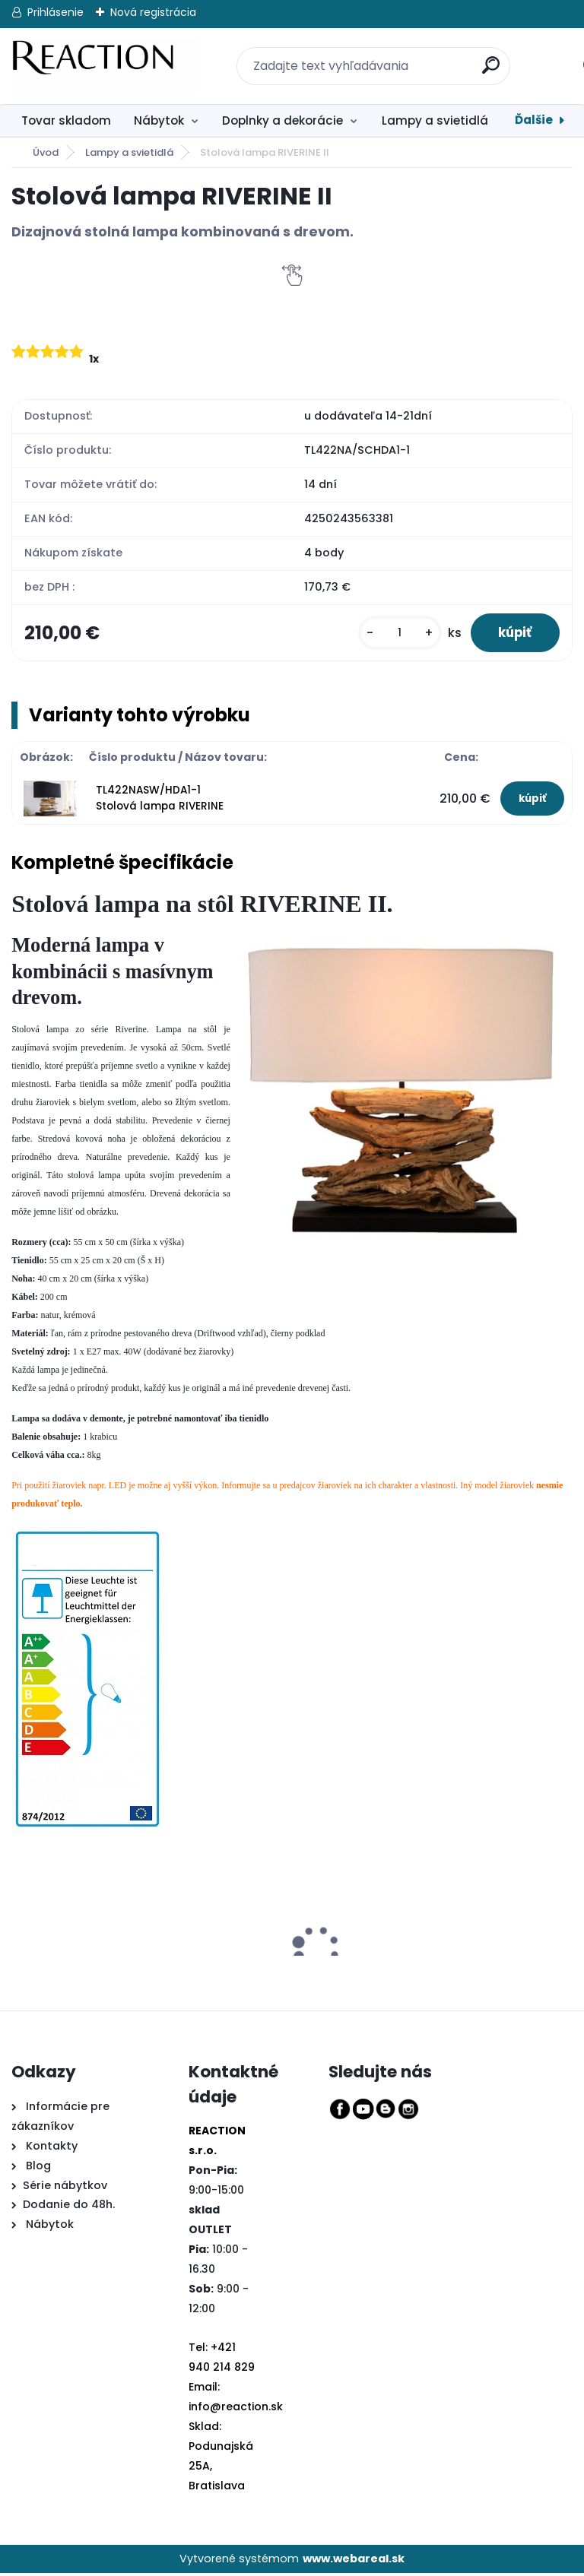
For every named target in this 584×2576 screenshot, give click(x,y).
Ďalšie (534, 120)
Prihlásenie (55, 12)
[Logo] (104, 66)
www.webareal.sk (354, 2561)
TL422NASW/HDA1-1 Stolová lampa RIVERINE (160, 801)
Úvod (46, 152)
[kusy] (392, 634)
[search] (482, 56)
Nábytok (159, 120)
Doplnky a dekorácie (282, 120)
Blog (37, 2167)
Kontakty (52, 2148)
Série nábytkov (65, 2187)
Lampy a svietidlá (435, 120)
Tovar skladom (66, 120)
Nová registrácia (153, 12)
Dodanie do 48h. (69, 2207)
